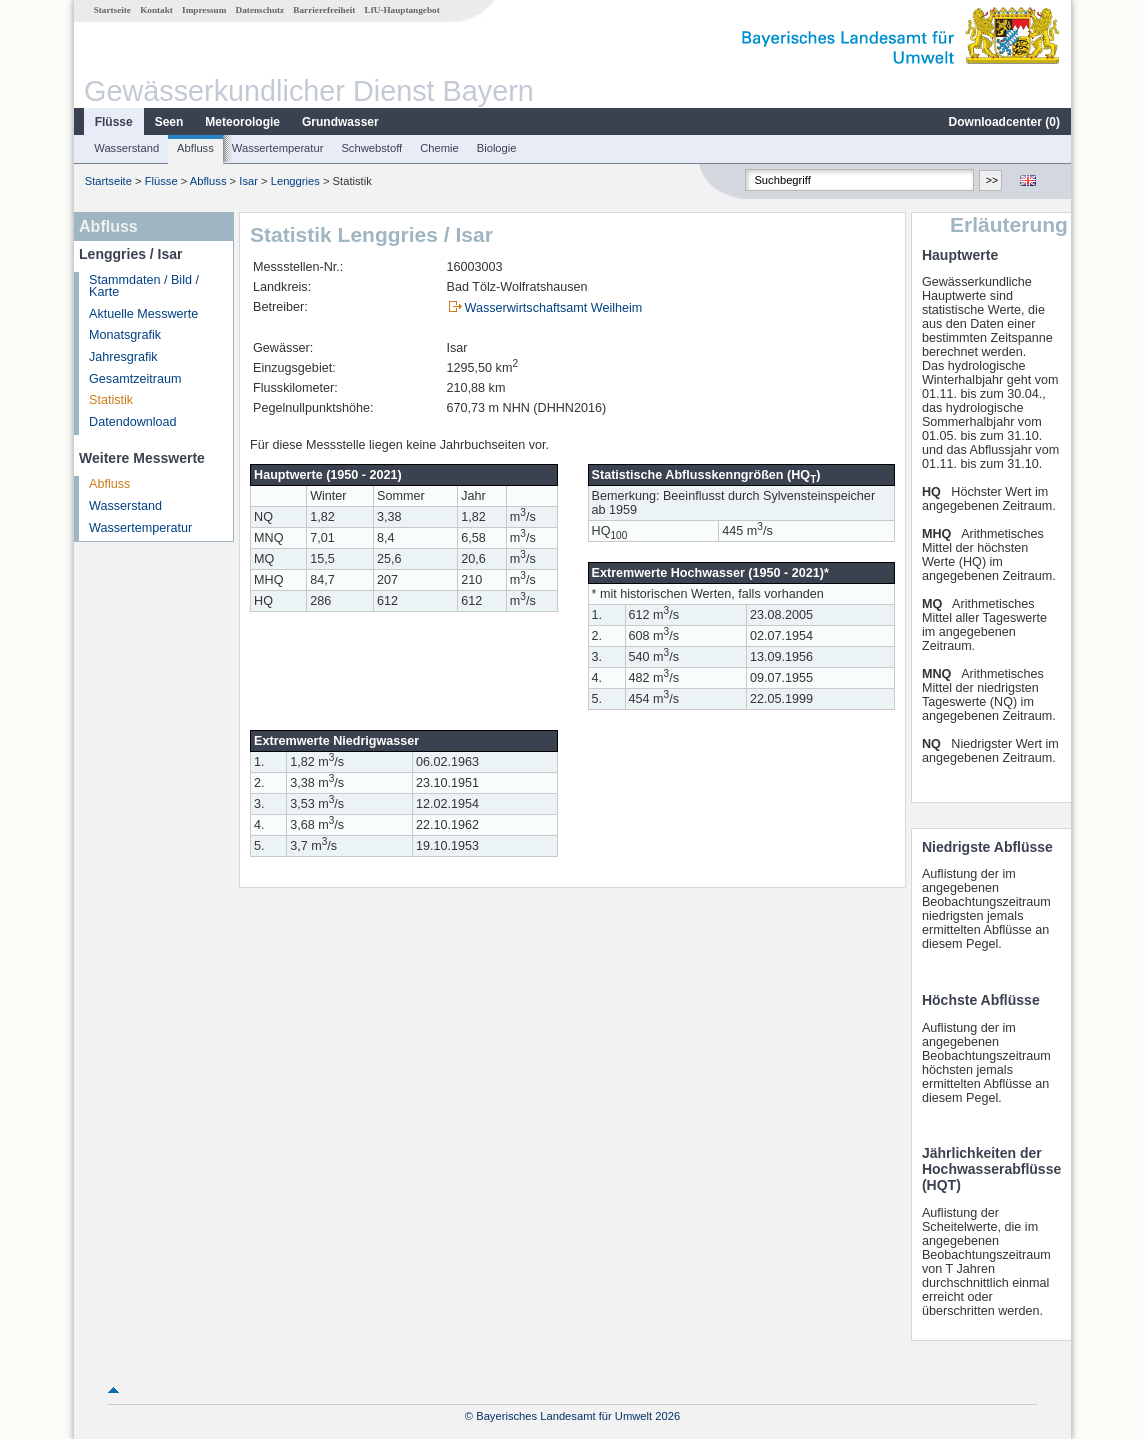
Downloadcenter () (1004, 122)
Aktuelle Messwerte (143, 314)
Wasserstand (126, 148)
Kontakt (156, 10)
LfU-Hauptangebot (402, 10)
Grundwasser (340, 122)
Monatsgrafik (125, 335)
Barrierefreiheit (324, 10)
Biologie (497, 148)
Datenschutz (260, 10)
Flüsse (114, 122)
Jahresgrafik (123, 357)
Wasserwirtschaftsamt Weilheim (554, 308)
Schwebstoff (371, 148)
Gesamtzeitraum (135, 379)
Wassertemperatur (278, 148)
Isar (248, 181)
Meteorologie (242, 122)
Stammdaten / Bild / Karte (144, 286)
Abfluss (195, 148)
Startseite (112, 10)
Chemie (439, 148)
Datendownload (133, 422)
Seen (169, 122)
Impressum (204, 10)
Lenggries (295, 181)
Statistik (111, 400)
